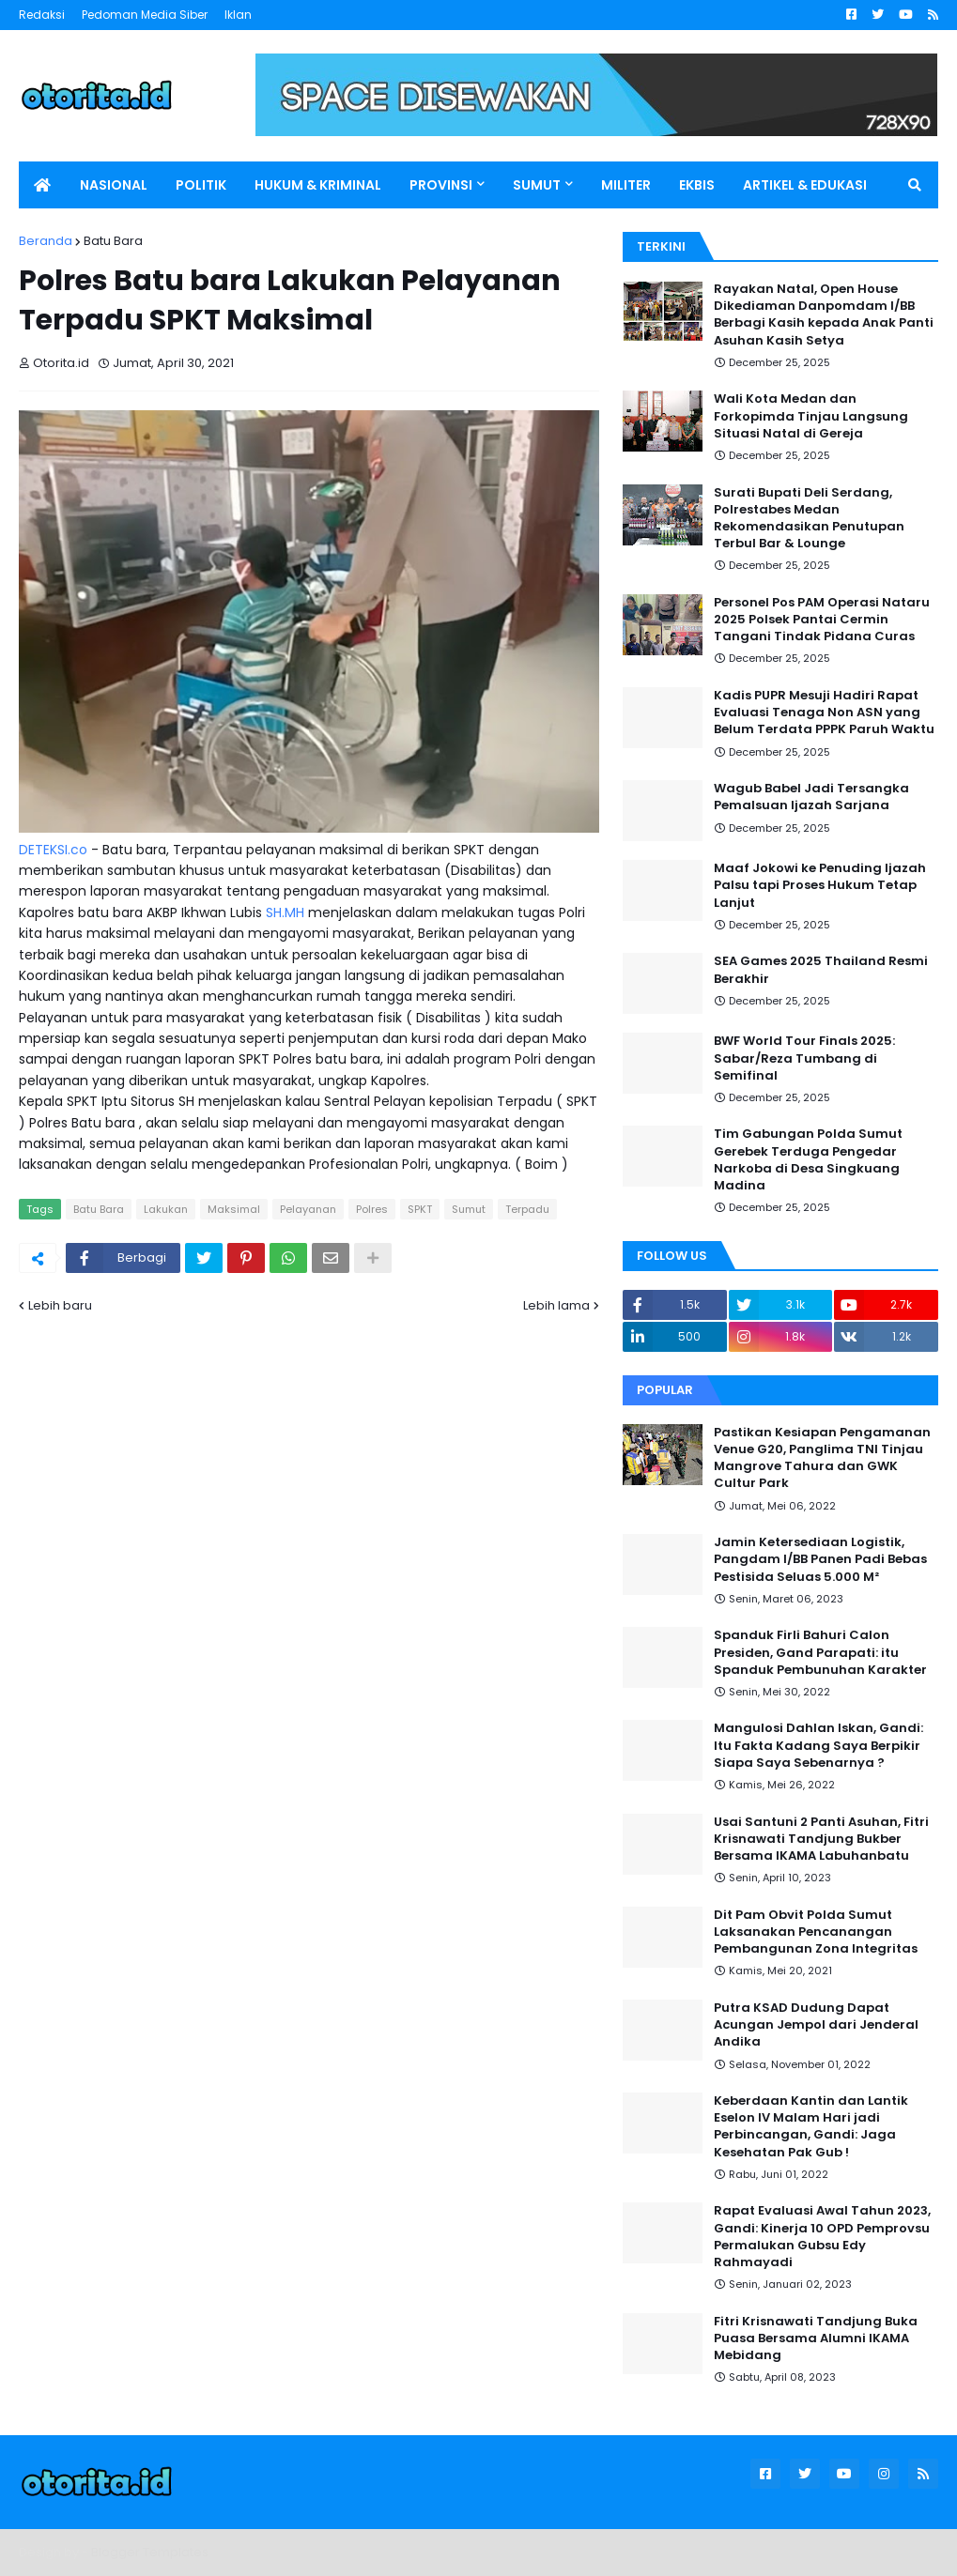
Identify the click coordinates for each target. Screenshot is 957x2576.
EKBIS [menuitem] (697, 185)
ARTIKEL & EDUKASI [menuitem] (805, 185)
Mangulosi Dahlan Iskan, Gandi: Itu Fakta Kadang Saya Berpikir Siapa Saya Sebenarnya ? (818, 1745)
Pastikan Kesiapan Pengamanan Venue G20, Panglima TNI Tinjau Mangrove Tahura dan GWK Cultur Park (822, 1458)
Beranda (45, 241)
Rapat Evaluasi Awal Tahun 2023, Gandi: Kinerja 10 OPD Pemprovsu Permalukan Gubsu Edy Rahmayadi (822, 2236)
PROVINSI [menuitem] (440, 185)
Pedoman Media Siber (145, 15)
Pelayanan (308, 1209)
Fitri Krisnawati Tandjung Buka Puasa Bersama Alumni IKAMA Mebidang (816, 2338)
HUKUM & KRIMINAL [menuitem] (318, 185)
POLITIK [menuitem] (201, 185)
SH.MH (285, 912)
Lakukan (166, 1209)
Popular (665, 1390)
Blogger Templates (149, 2552)
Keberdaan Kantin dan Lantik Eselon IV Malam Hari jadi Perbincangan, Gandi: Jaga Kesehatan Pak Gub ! (811, 2127)
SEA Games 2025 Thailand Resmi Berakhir (821, 970)
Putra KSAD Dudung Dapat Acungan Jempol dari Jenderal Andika (816, 2025)
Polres (372, 1209)
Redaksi (42, 15)
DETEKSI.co (53, 849)
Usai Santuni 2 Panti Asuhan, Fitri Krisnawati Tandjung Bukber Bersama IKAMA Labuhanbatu (821, 1839)
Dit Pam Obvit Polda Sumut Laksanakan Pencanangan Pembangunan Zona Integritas (816, 1932)
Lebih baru (60, 1305)
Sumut (469, 1209)
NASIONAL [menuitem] (113, 185)
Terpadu (527, 1209)
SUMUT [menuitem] (537, 185)
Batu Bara (113, 241)
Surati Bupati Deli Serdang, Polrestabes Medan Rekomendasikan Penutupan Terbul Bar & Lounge (809, 518)
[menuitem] (42, 184)
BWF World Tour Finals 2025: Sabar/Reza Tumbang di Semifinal (804, 1058)
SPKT (420, 1209)
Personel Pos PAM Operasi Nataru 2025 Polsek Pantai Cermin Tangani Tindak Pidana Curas (822, 619)
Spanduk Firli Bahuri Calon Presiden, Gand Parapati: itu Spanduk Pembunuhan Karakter (820, 1652)
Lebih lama (556, 1305)
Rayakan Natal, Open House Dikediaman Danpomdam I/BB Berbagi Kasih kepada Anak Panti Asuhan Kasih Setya (824, 315)
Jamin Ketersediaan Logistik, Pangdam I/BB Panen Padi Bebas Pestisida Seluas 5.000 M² (820, 1559)
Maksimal (234, 1209)
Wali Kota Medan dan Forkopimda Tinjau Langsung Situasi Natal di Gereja (811, 416)
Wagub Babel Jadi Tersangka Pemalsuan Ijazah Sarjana (811, 797)
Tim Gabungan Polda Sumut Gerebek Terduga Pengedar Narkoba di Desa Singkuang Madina (808, 1160)
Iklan (238, 15)
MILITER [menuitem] (626, 185)
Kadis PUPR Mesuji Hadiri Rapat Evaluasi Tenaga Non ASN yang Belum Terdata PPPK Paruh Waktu (824, 712)
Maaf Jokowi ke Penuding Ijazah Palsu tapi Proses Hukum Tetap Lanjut (820, 885)
